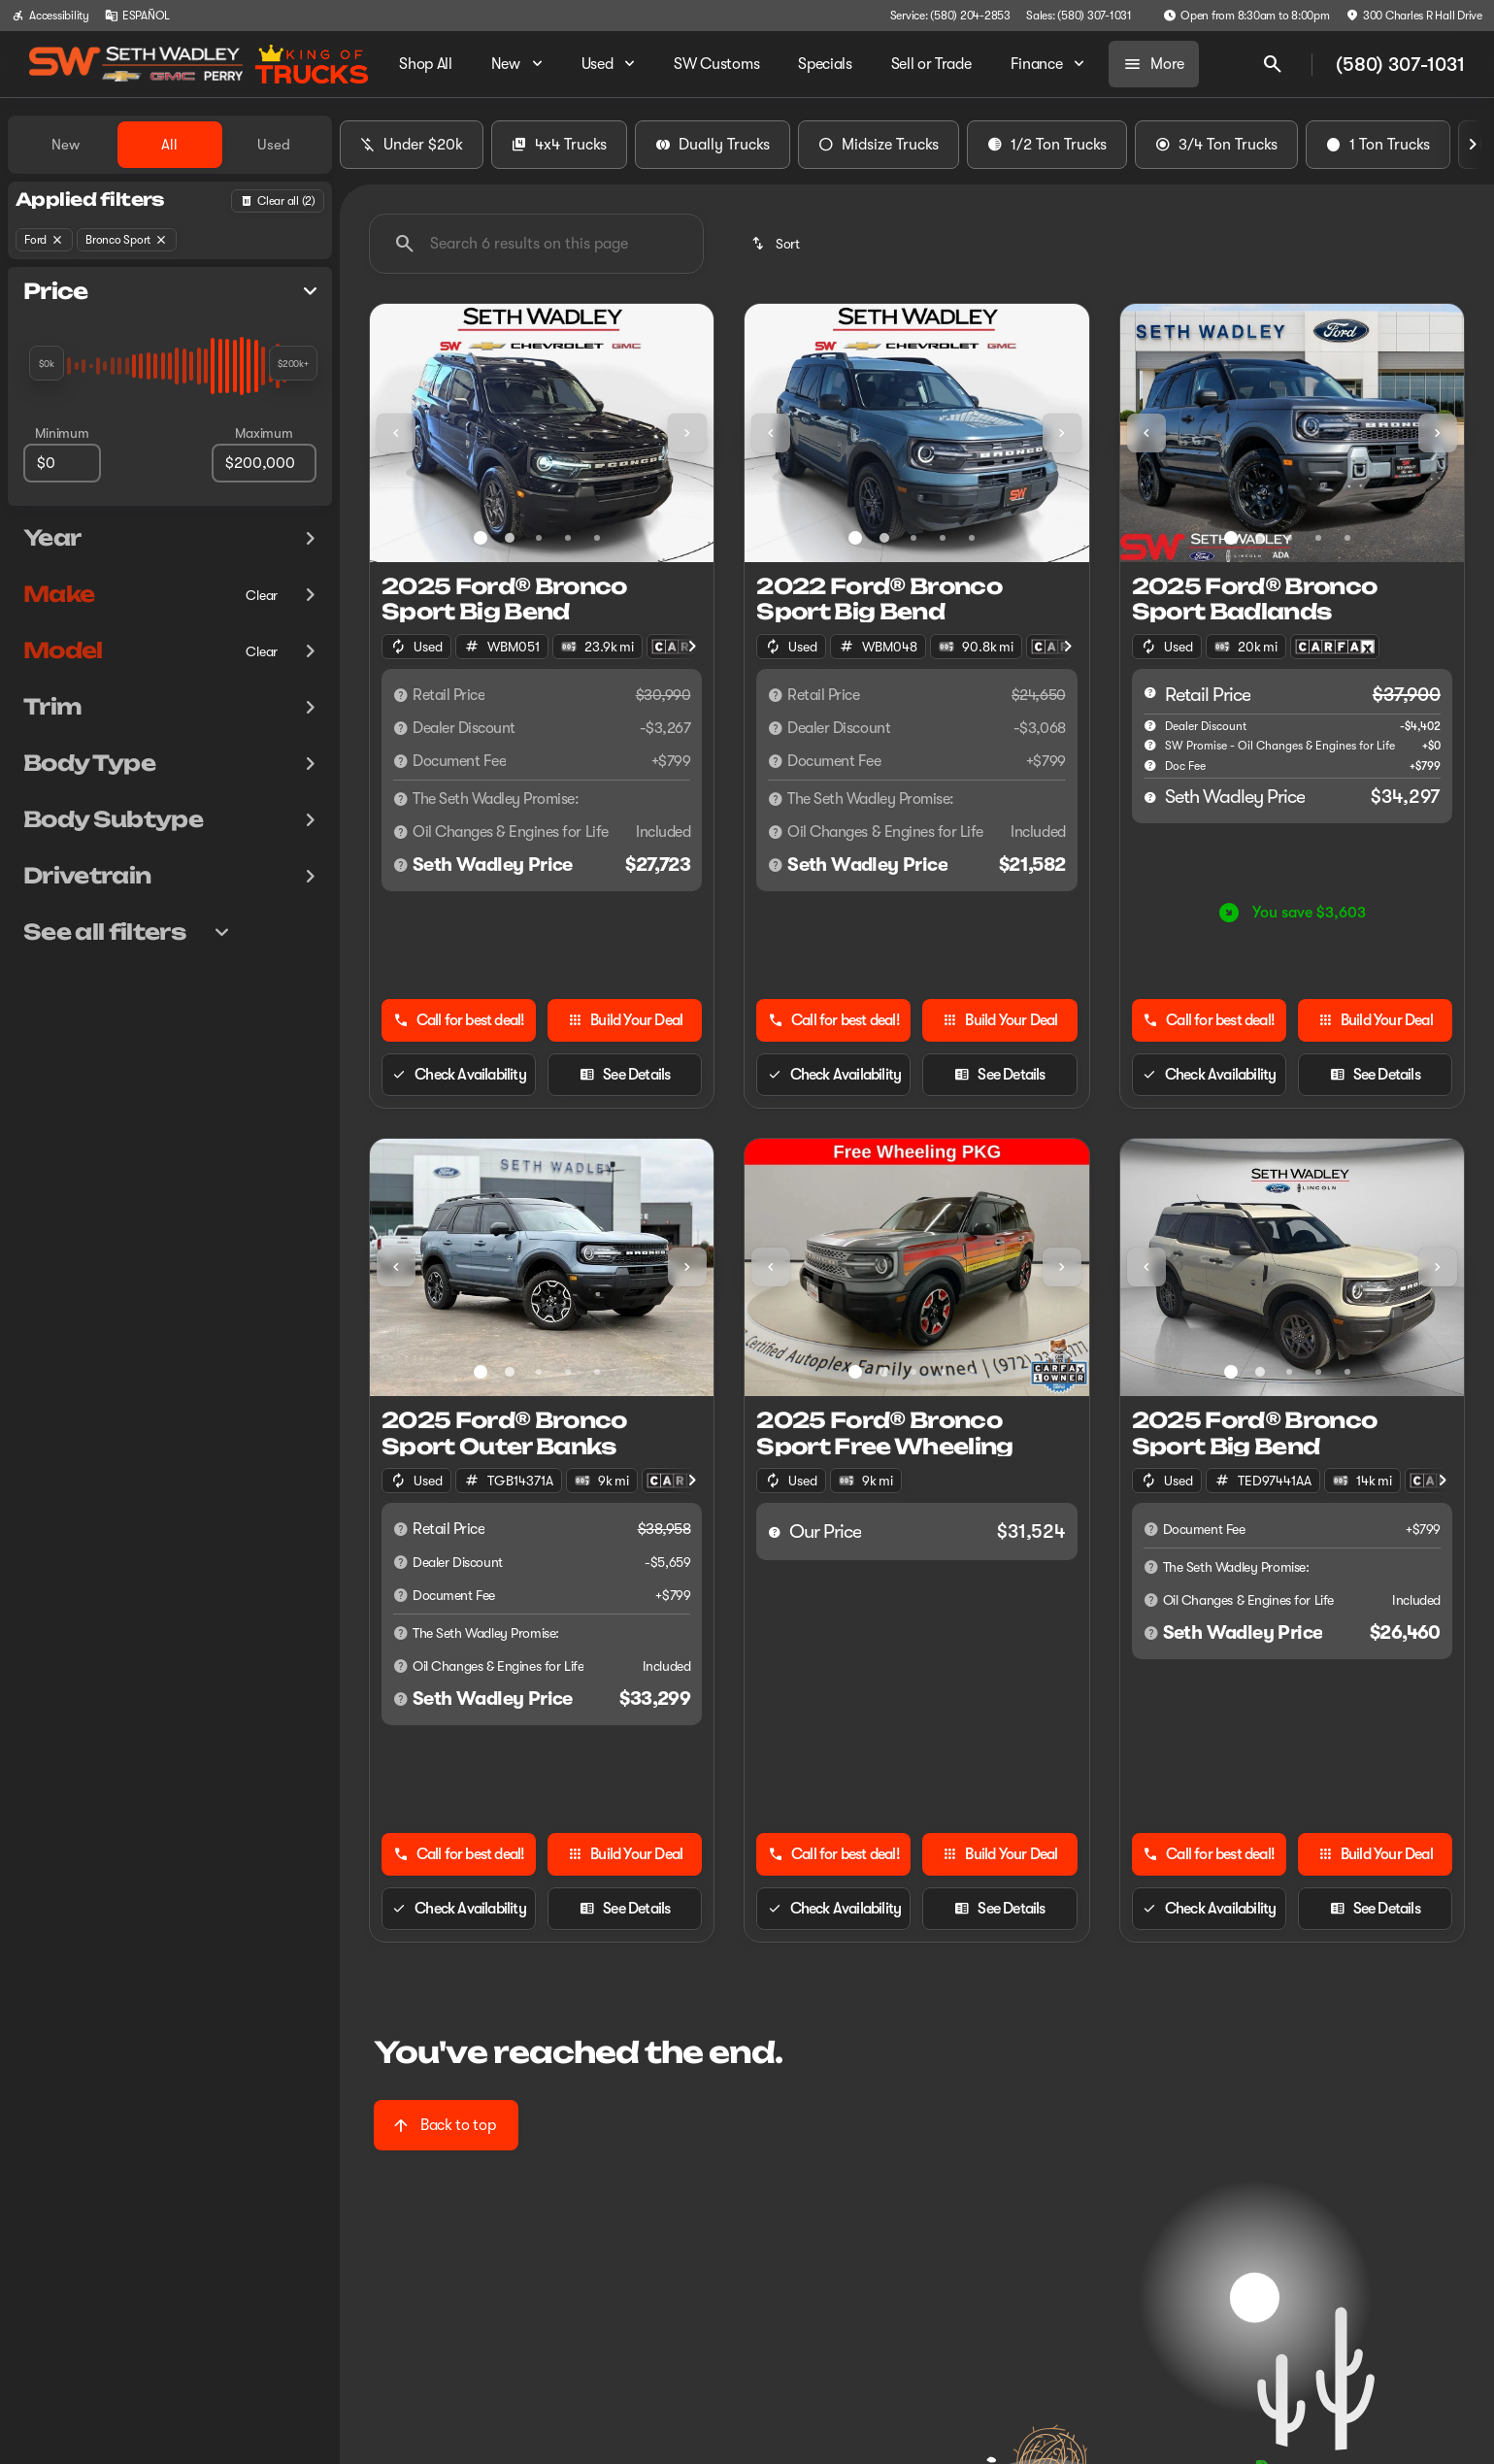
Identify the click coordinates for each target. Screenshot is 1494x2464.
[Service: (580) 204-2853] (950, 15)
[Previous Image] (396, 433)
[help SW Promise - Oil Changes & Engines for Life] (1150, 744)
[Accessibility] (50, 15)
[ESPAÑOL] (137, 15)
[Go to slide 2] (509, 537)
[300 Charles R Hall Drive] (1414, 15)
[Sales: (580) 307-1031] (1079, 15)
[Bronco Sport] (127, 239)
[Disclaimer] (401, 695)
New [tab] (65, 144)
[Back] (277, 201)
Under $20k (411, 144)
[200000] (264, 463)
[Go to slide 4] (568, 537)
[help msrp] (1150, 692)
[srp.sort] (777, 243)
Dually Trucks (712, 144)
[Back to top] (446, 2125)
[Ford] (44, 239)
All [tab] (169, 144)
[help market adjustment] (1150, 725)
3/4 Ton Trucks (1216, 144)
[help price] (1150, 797)
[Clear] (261, 595)
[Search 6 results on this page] (536, 243)
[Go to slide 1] (480, 537)
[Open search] (1272, 64)
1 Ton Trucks (1378, 144)
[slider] (46, 363)
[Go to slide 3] (538, 537)
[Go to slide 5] (597, 537)
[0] (62, 463)
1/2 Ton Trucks (1047, 144)
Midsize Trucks (878, 144)
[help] (1150, 765)
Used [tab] (273, 144)
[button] (395, 433)
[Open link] (1334, 646)
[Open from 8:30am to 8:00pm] (1246, 15)
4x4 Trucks (559, 144)
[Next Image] (1472, 145)
